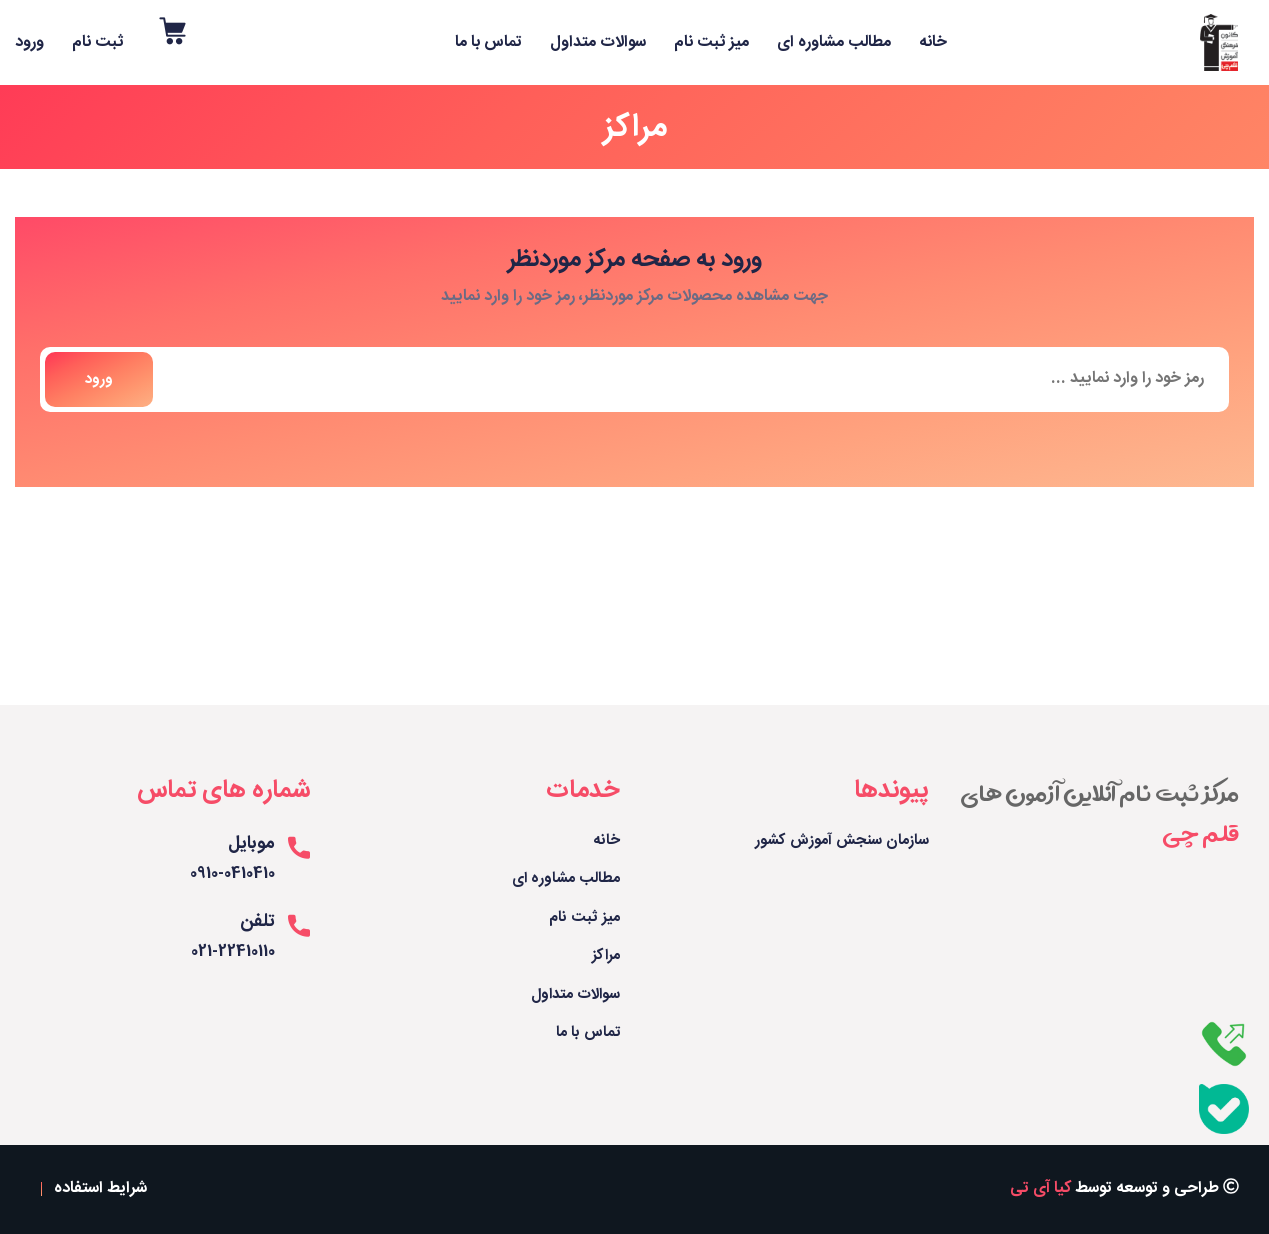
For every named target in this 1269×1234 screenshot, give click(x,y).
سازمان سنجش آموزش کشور (842, 841)
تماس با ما (488, 42)
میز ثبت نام (711, 42)
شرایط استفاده (100, 1189)
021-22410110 (233, 952)
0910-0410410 (232, 874)
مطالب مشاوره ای (834, 42)
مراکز (606, 956)
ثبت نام (97, 42)
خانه (933, 42)
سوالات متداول (598, 42)
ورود (29, 42)
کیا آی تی (1040, 1188)
